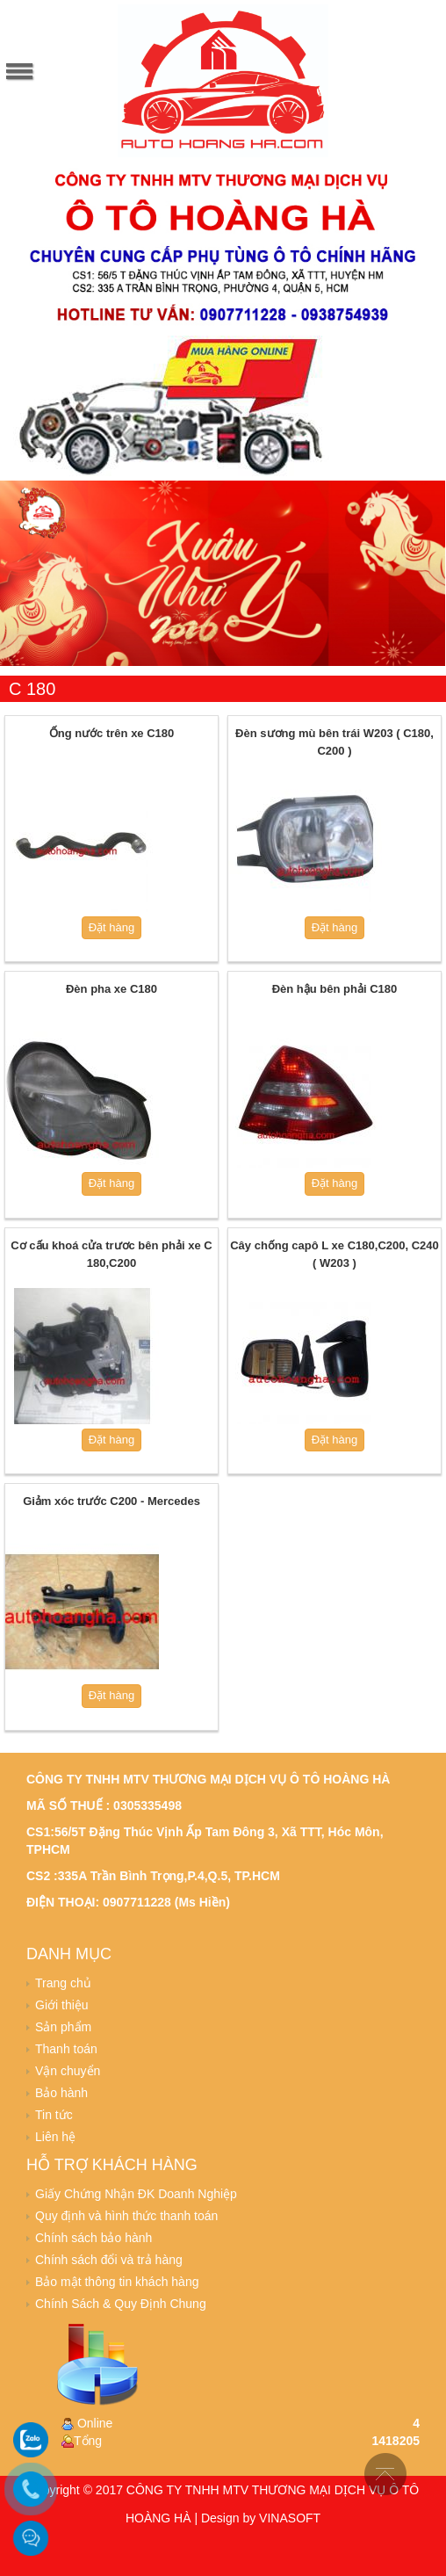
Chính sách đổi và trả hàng (109, 2260)
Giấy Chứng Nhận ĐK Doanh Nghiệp (136, 2194)
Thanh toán (66, 2049)
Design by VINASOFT (260, 2518)
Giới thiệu (62, 2005)
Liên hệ (55, 2137)
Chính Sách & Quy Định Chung (120, 2304)
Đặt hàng (112, 927)
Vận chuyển (67, 2071)
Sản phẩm (63, 2027)
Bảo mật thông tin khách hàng (116, 2282)
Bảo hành (61, 2093)
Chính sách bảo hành (93, 2238)
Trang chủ (63, 1983)
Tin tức (54, 2115)
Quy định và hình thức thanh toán (126, 2216)
